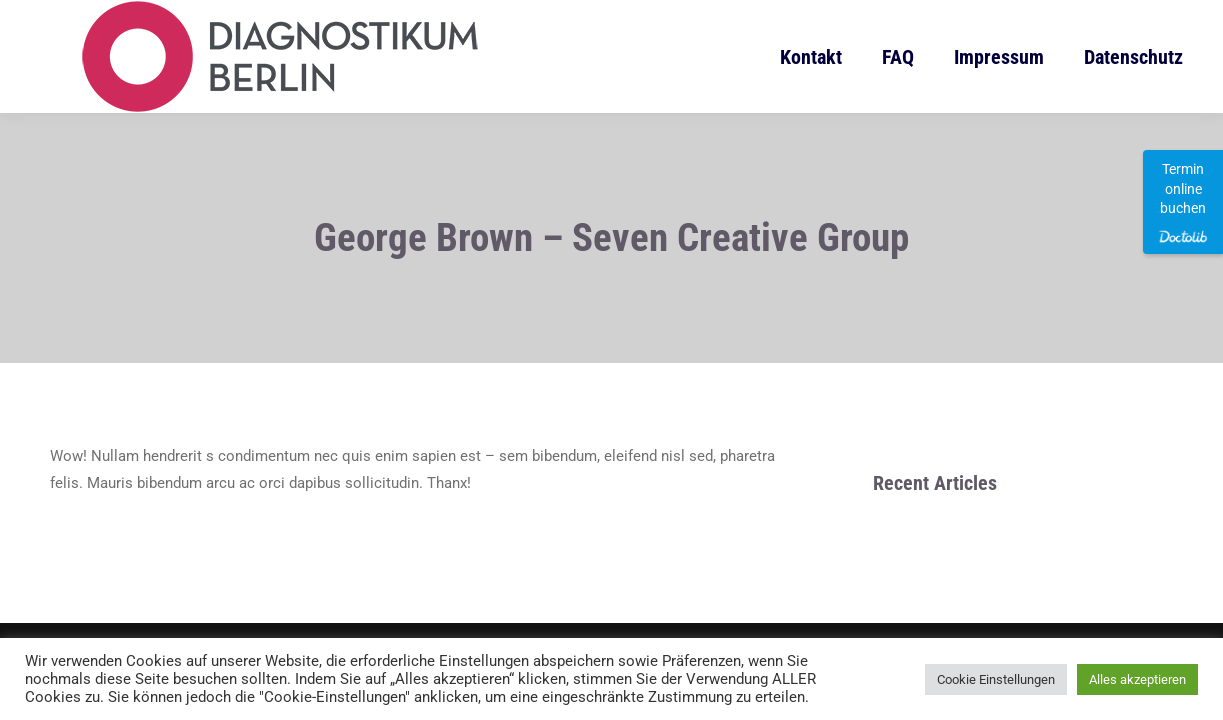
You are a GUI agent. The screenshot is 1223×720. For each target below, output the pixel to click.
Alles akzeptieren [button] (1137, 679)
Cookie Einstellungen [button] (996, 679)
